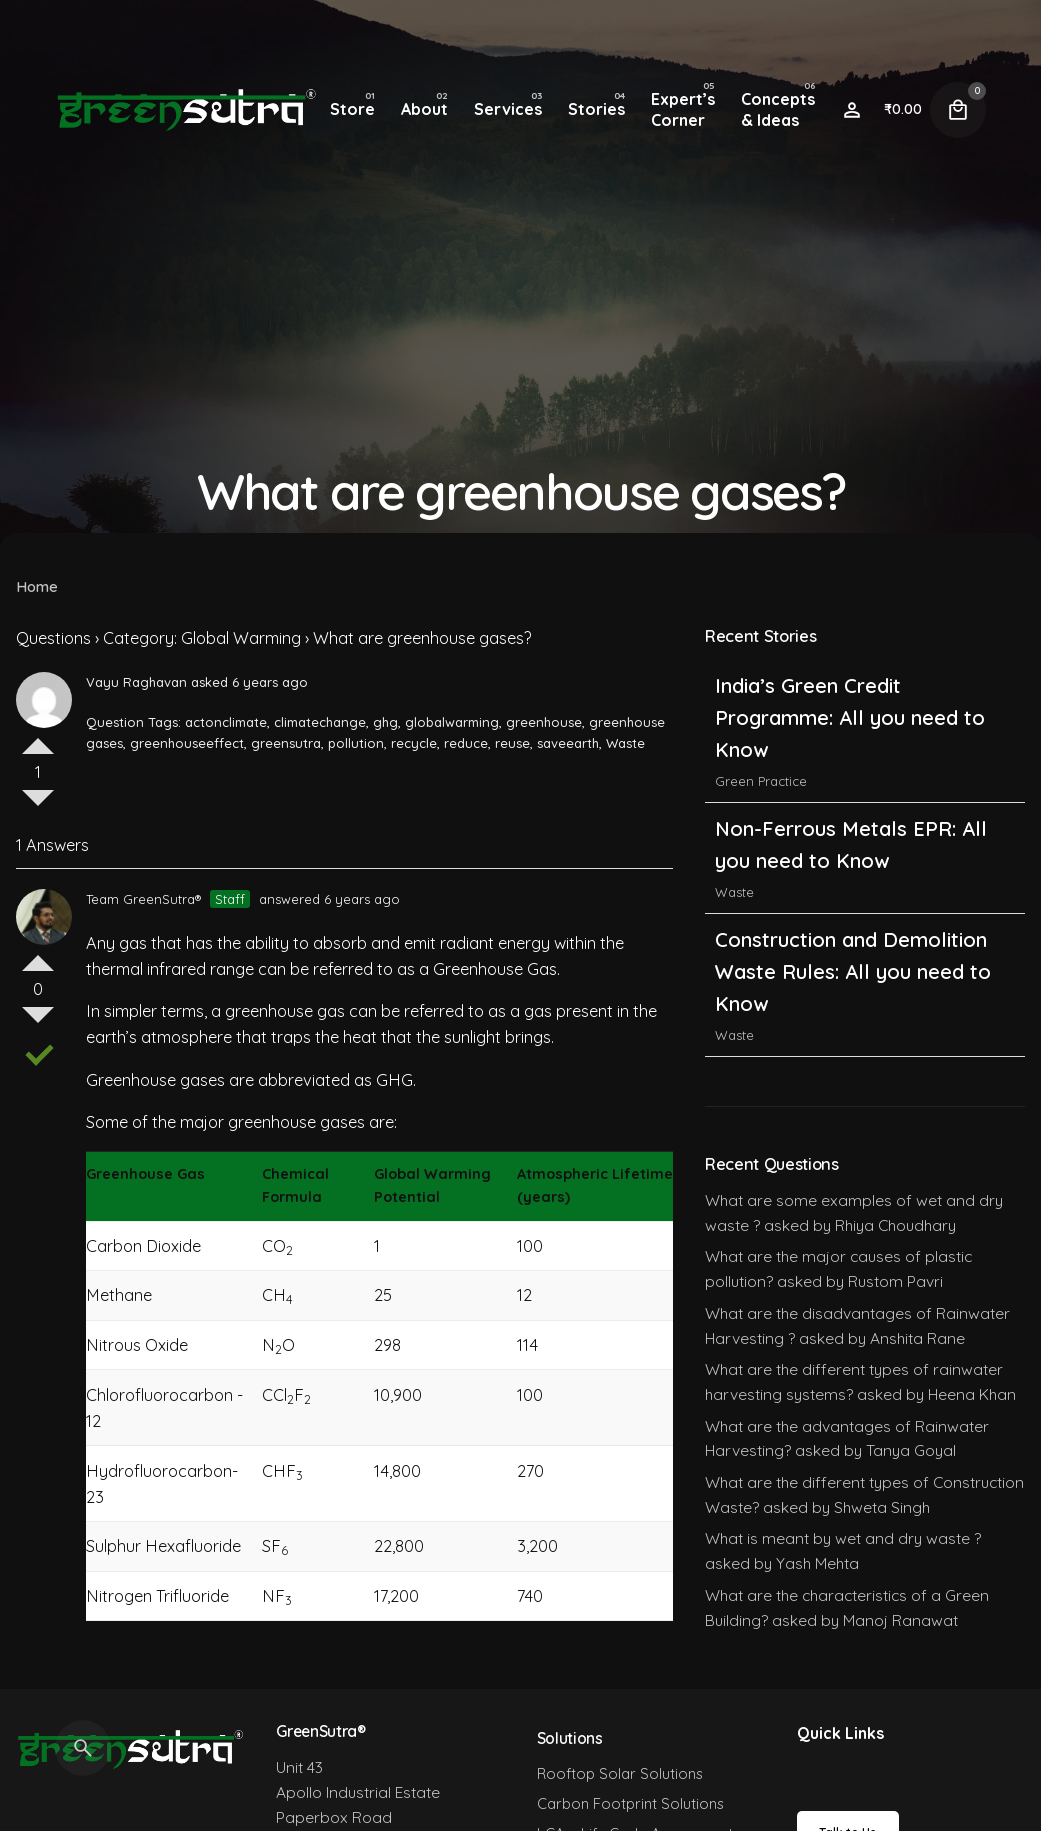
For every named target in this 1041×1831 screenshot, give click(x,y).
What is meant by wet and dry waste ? (843, 1538)
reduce (466, 743)
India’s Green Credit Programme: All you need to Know (850, 717)
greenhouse (544, 722)
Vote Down (38, 806)
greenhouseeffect (187, 743)
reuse (512, 743)
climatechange (320, 722)
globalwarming (452, 722)
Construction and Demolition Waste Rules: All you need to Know (853, 971)
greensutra (286, 743)
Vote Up (38, 738)
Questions (53, 638)
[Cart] (958, 110)
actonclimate (226, 722)
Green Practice (761, 781)
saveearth (568, 743)
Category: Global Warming (202, 638)
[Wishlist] (852, 110)
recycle (414, 743)
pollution (356, 743)
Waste (625, 743)
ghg (385, 722)
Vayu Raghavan (136, 682)
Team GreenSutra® (143, 899)
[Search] (83, 1748)
